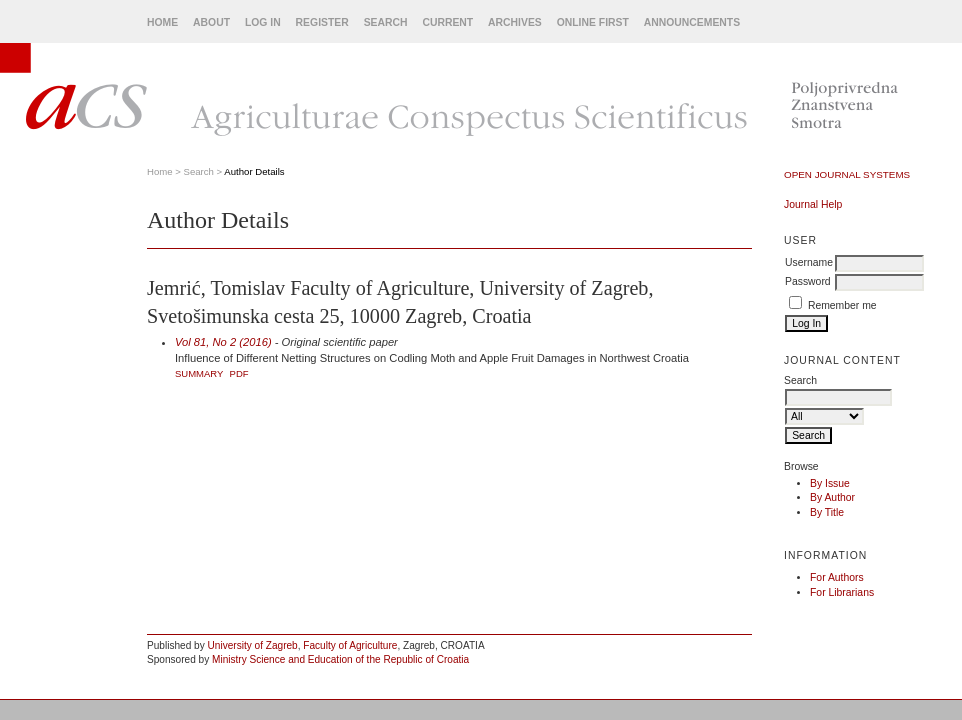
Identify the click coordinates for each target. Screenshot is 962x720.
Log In (263, 22)
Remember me (842, 305)
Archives (515, 22)
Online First (593, 22)
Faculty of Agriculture (350, 645)
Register (322, 22)
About (211, 22)
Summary (199, 373)
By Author (832, 497)
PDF (239, 373)
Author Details (254, 171)
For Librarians (842, 592)
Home (162, 22)
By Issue (830, 483)
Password (808, 281)
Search (386, 22)
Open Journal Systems (847, 174)
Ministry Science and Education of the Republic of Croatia (340, 659)
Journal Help (813, 204)
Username (809, 262)
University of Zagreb (253, 645)
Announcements (692, 22)
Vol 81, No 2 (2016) (223, 342)
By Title (827, 512)
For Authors (837, 577)
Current (447, 22)
